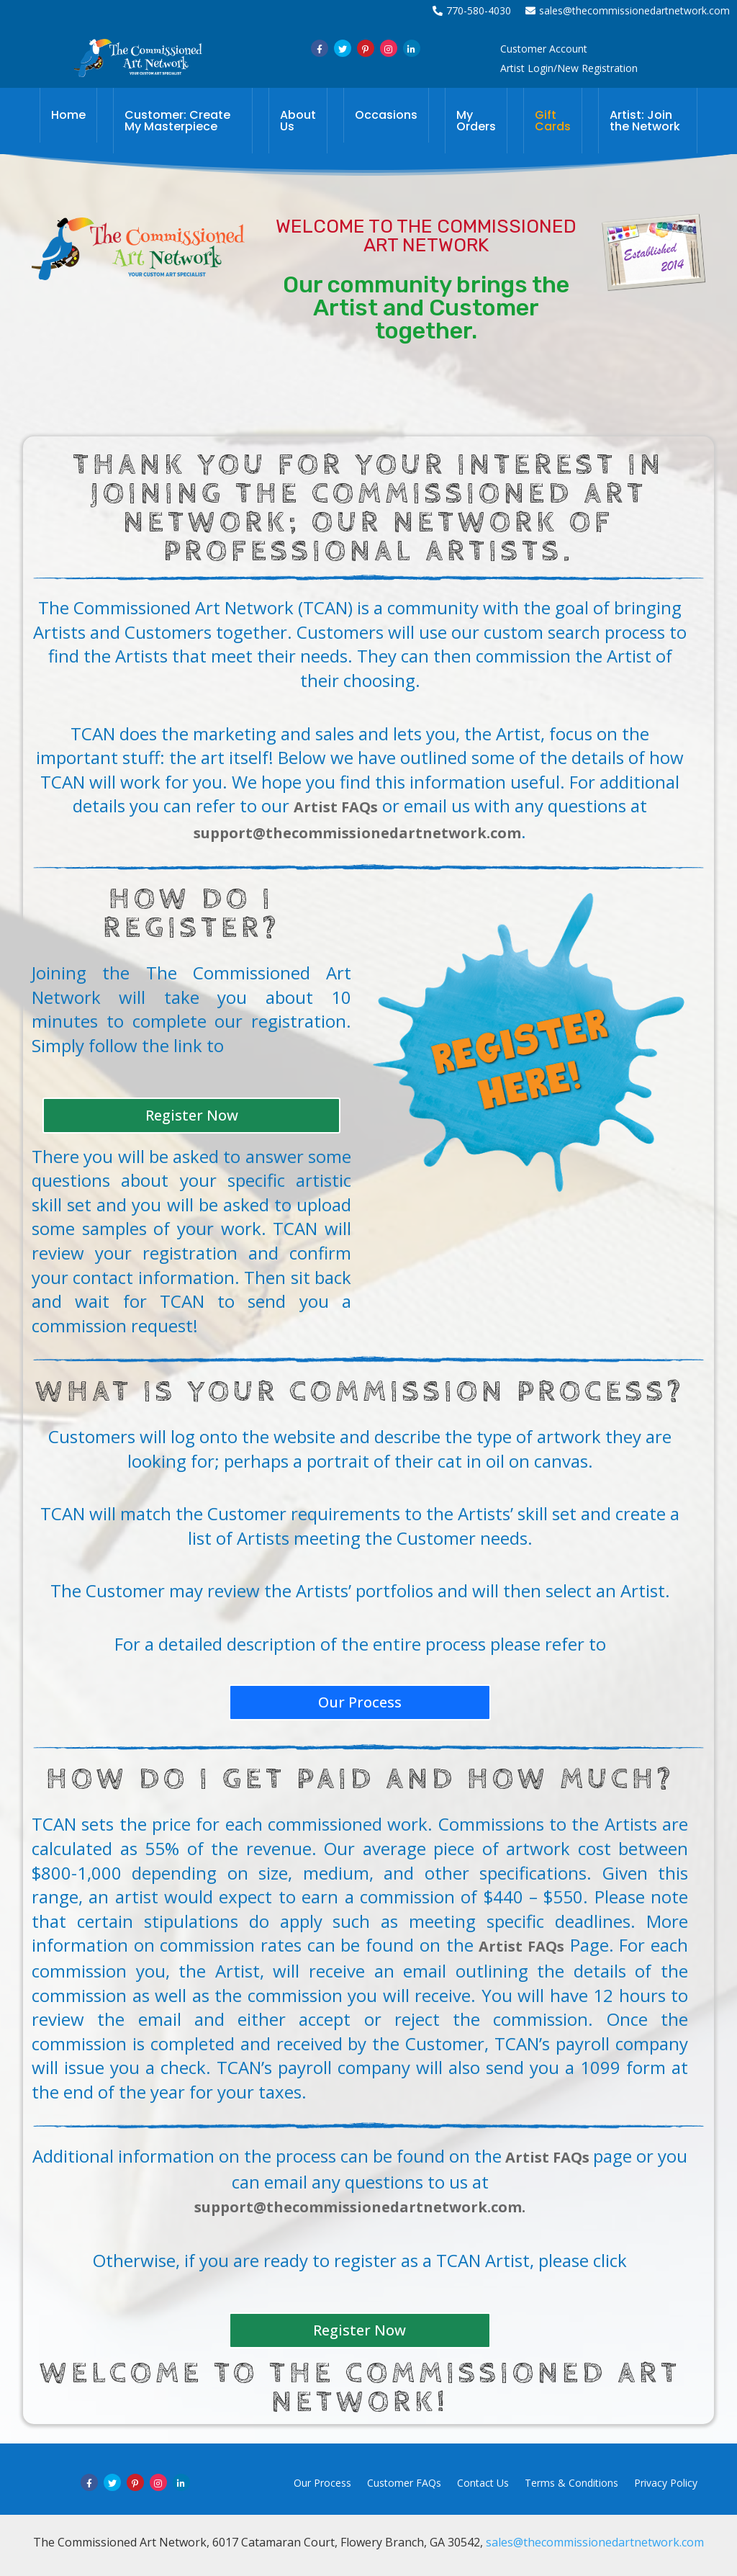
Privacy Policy (665, 2483)
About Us (298, 121)
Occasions (386, 115)
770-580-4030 (472, 10)
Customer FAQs (404, 2483)
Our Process (360, 1702)
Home (68, 115)
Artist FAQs (336, 807)
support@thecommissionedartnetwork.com (357, 833)
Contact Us (483, 2483)
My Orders (476, 121)
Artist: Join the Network (645, 121)
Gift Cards (553, 121)
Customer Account (543, 48)
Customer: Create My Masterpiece (177, 121)
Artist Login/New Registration (569, 68)
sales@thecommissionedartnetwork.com (627, 10)
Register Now (191, 1115)
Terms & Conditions (571, 2483)
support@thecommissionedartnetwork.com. (359, 2207)
